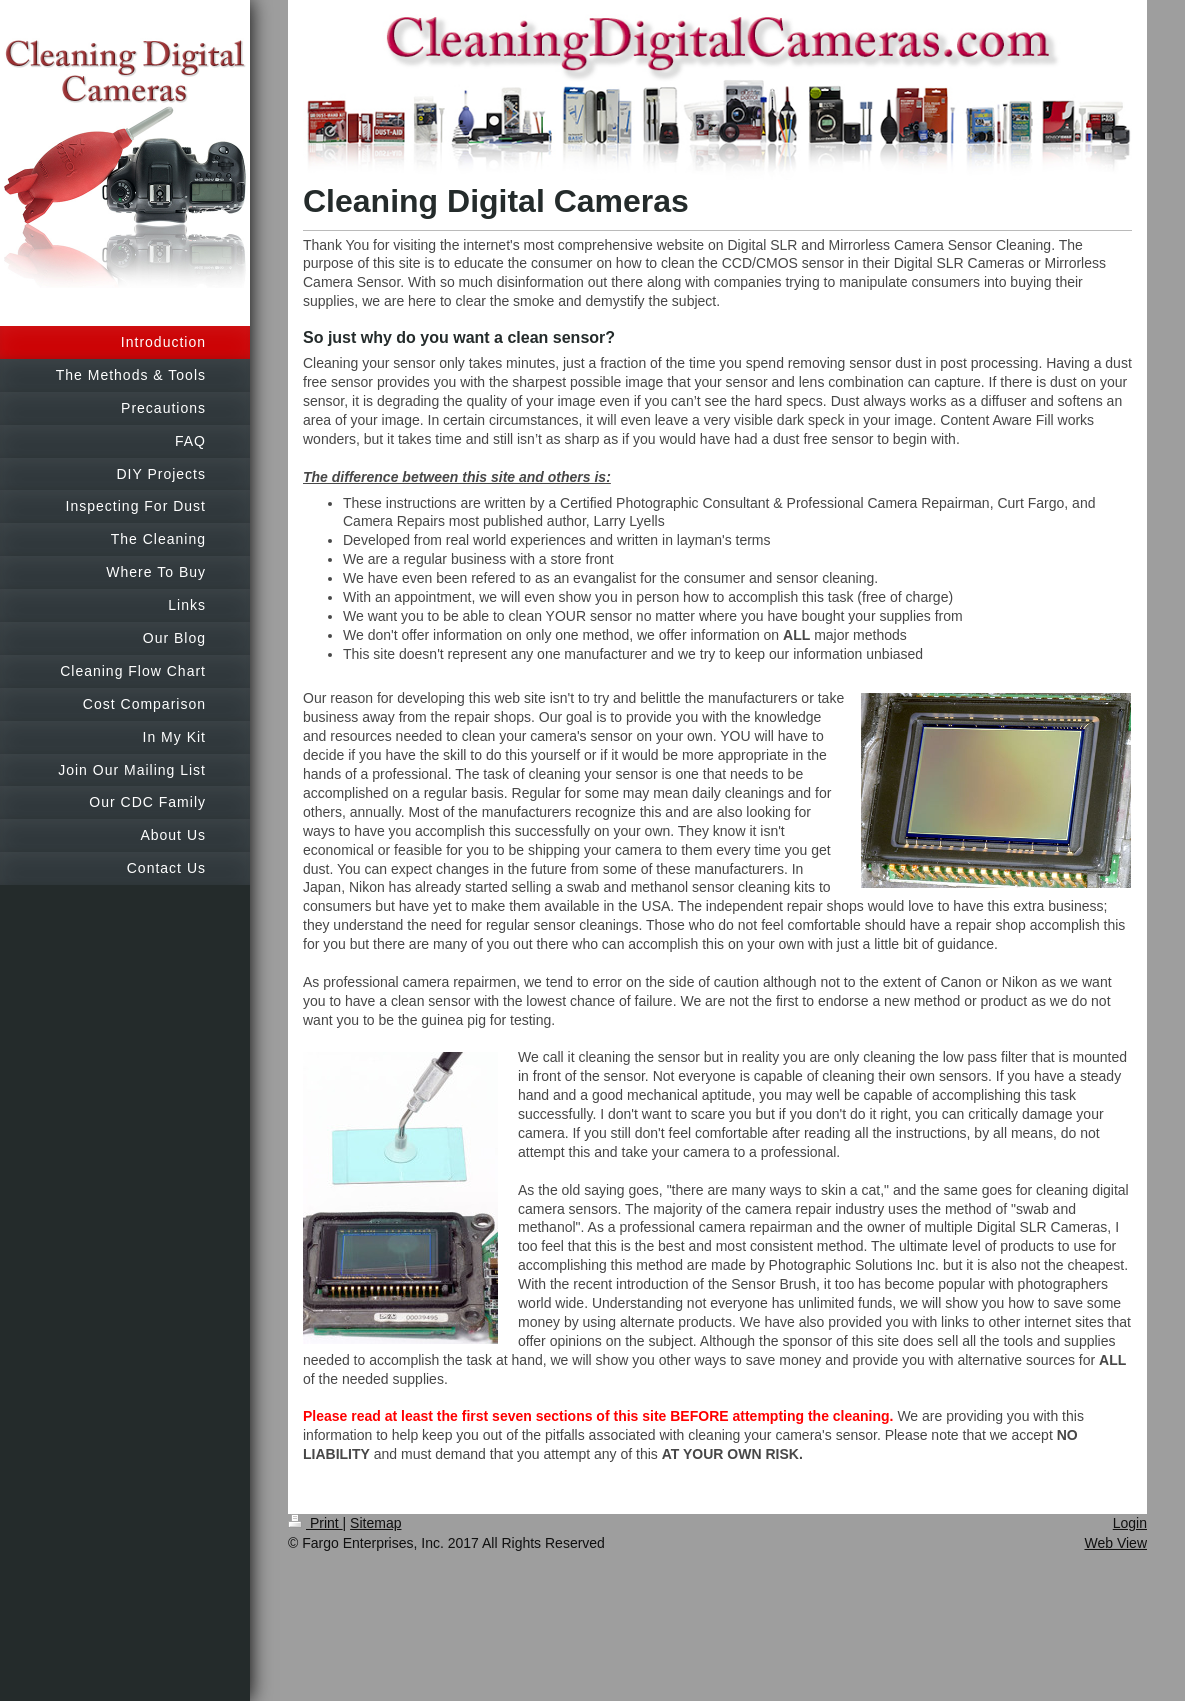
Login (1130, 1523)
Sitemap (375, 1523)
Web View (1115, 1543)
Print (315, 1523)
